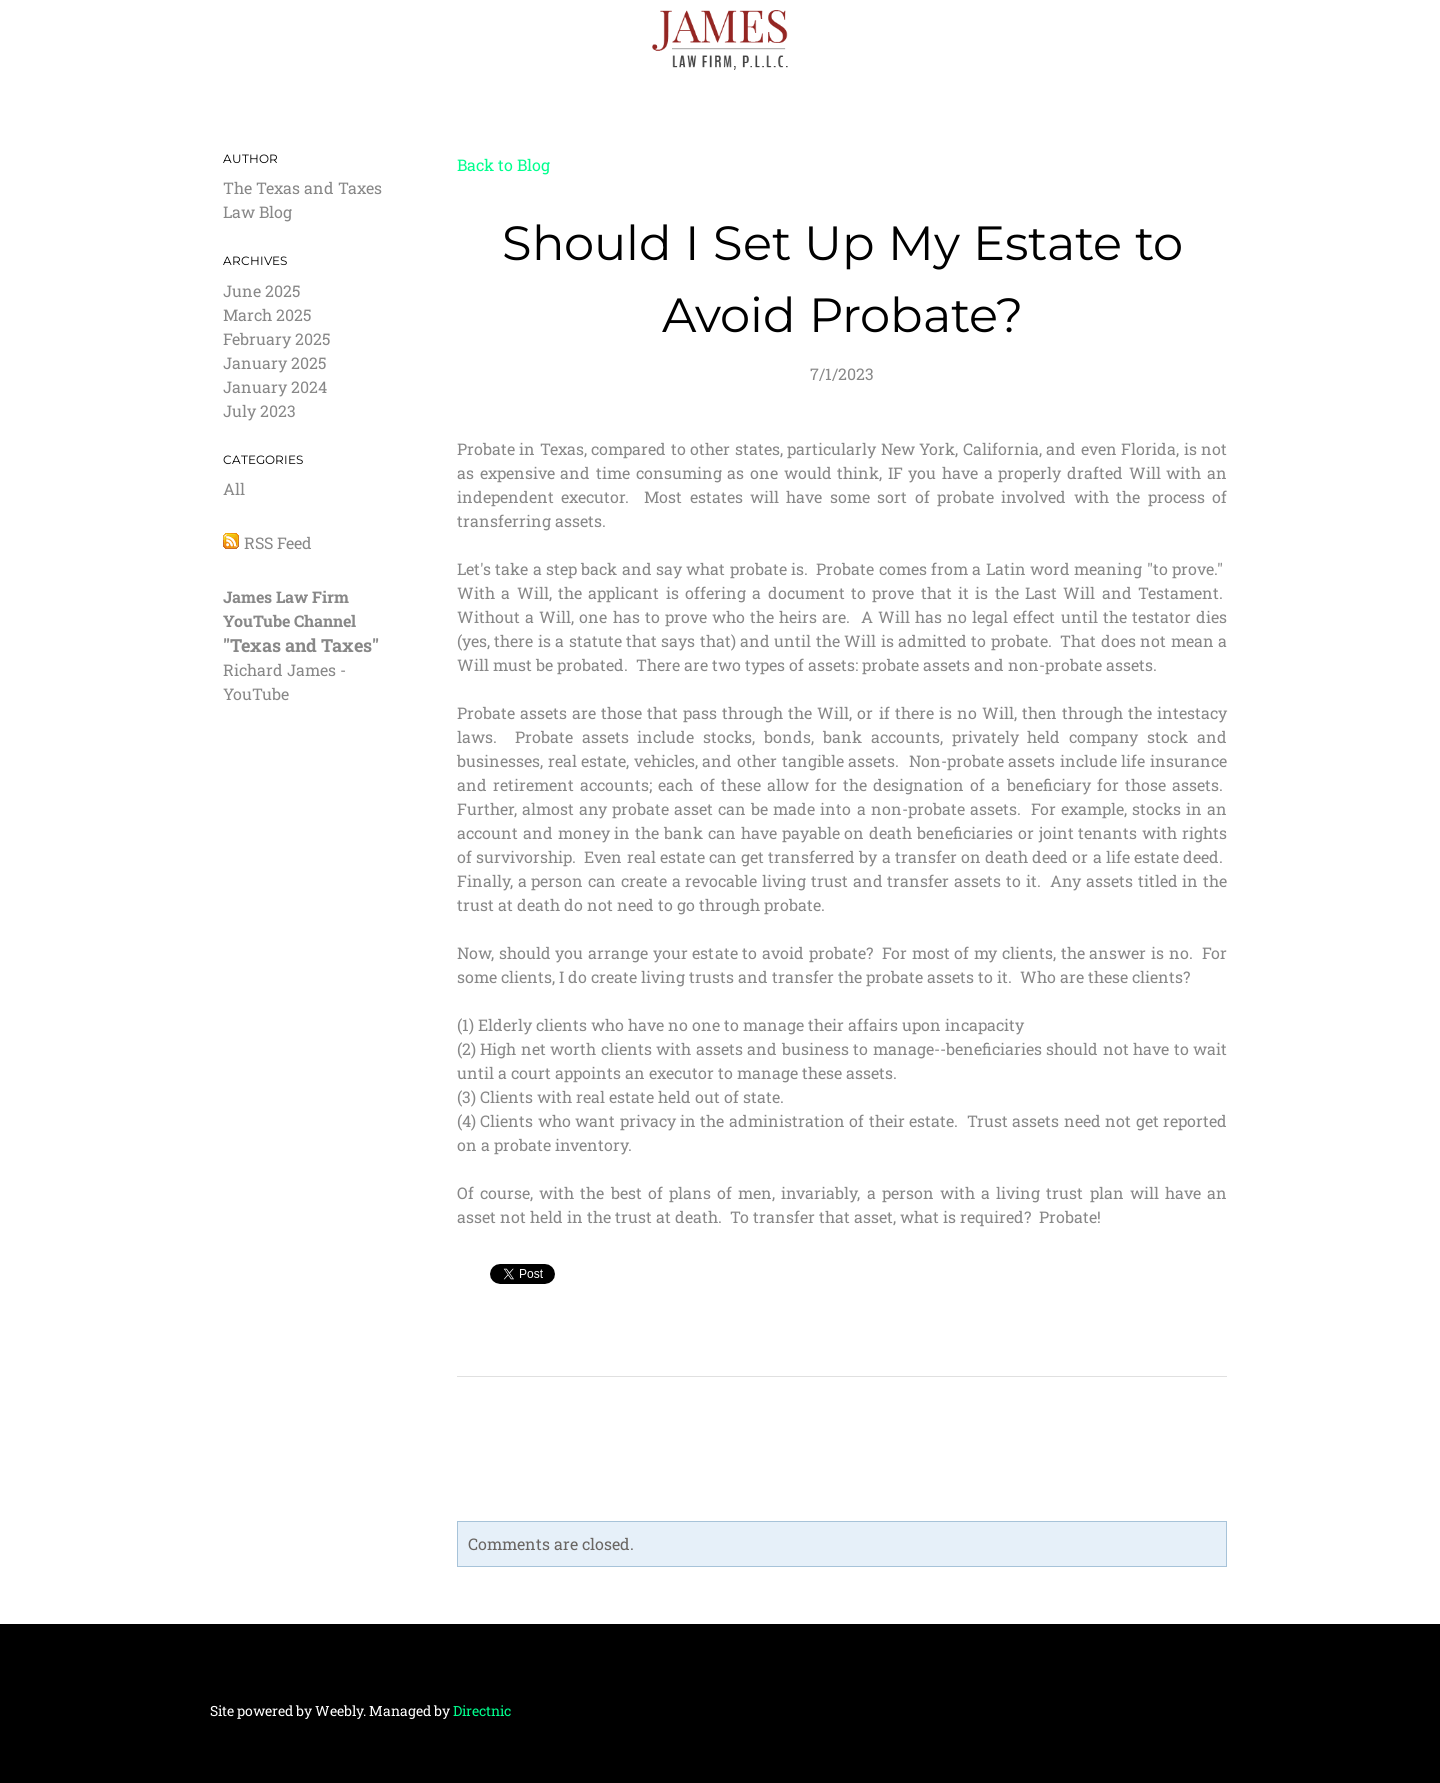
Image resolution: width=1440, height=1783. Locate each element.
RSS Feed (278, 542)
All (234, 488)
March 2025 (267, 314)
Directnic (482, 1710)
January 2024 (275, 386)
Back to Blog (503, 164)
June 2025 (261, 290)
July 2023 (259, 410)
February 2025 (276, 338)
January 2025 (274, 362)
